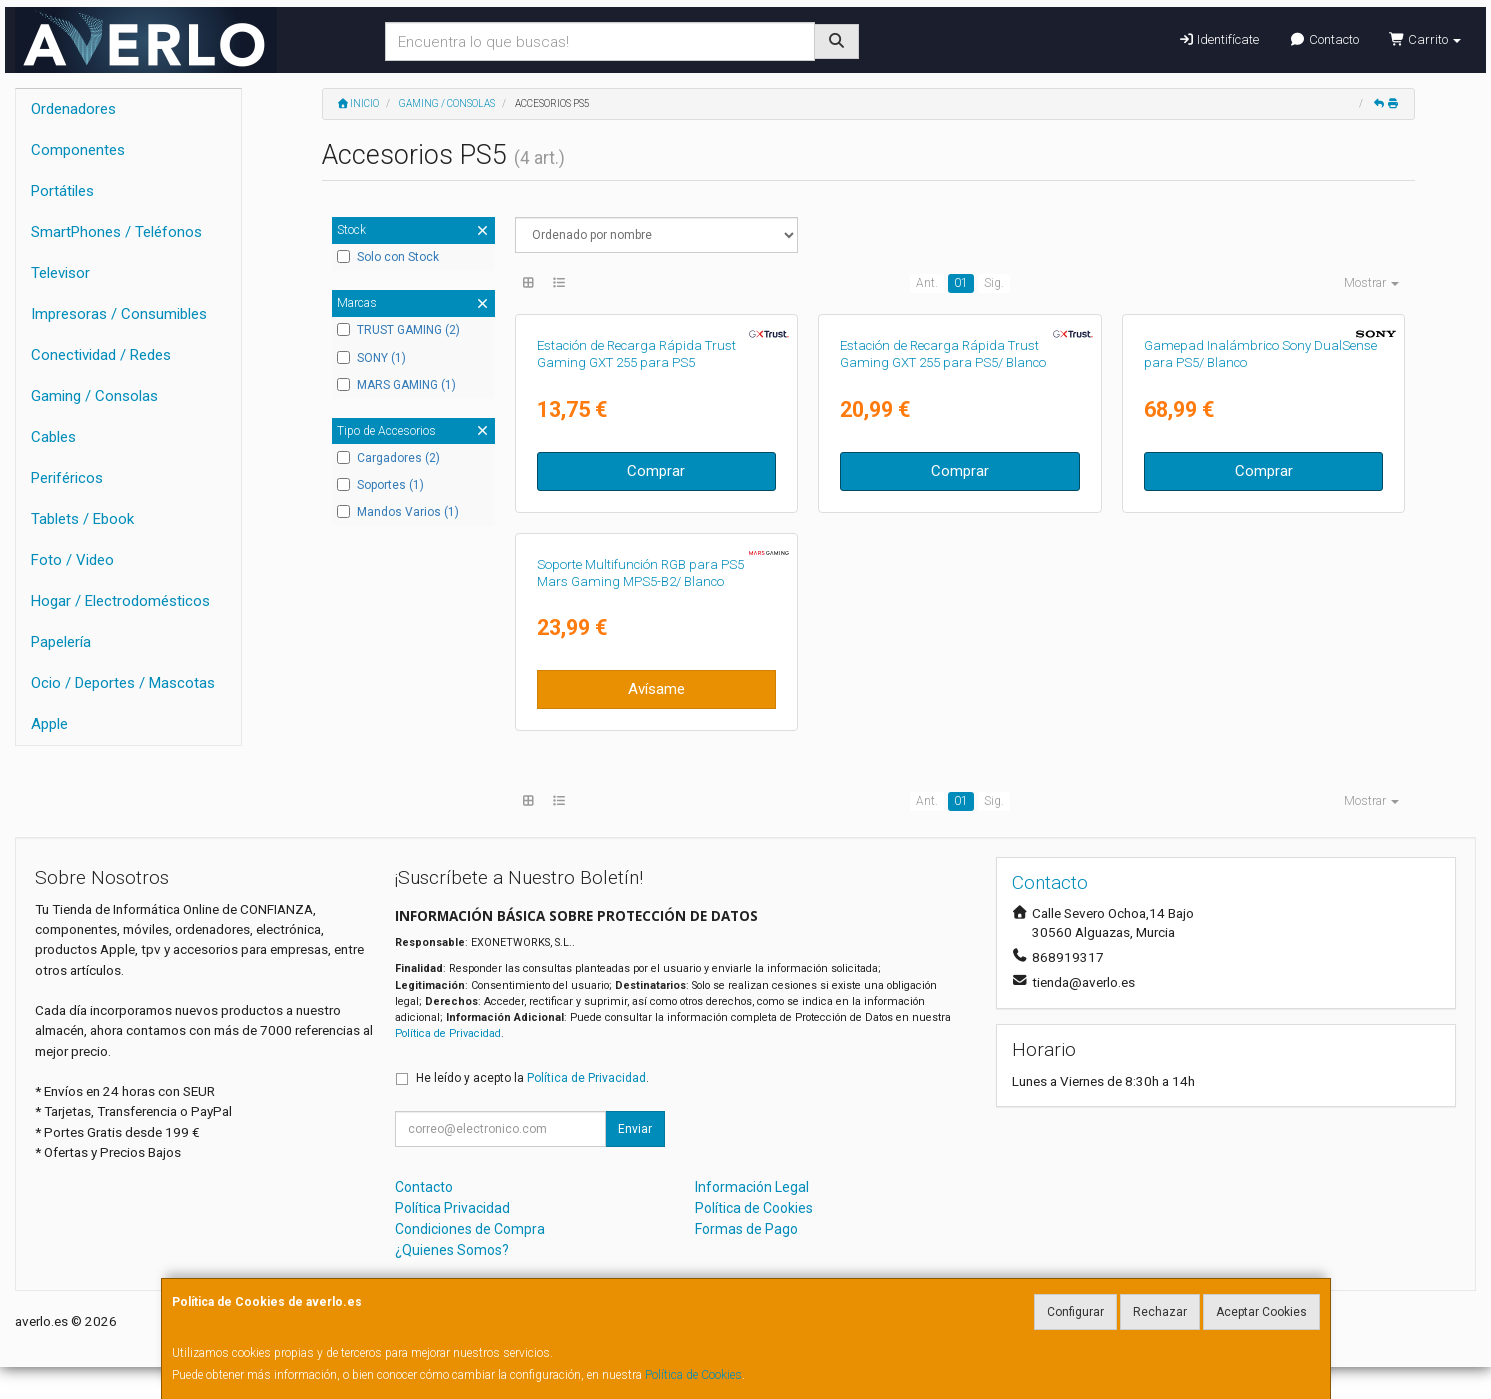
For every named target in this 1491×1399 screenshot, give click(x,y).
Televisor (60, 273)
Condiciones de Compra (470, 1229)
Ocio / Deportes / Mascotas (123, 683)
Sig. (994, 283)
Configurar (1075, 1312)
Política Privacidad (452, 1208)
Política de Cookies (693, 1375)
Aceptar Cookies (1261, 1312)
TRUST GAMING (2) (398, 330)
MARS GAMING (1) (396, 385)
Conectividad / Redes (101, 355)
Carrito (1425, 39)
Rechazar (1160, 1312)
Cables (53, 437)
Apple (49, 724)
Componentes (78, 150)
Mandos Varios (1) (398, 512)
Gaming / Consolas (94, 396)
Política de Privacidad (448, 1033)
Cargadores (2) (388, 458)
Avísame (656, 689)
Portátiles (62, 191)
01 (961, 283)
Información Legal (752, 1187)
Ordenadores (73, 109)
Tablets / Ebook (82, 519)
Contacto (1323, 39)
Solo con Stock (388, 257)
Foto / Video (72, 560)
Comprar (656, 471)
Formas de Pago (746, 1229)
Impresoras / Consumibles (119, 314)
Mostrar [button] (1371, 283)
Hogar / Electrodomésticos (120, 601)
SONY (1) (371, 358)
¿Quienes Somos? (452, 1250)
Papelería (61, 642)
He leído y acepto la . (532, 1078)
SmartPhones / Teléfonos (116, 232)
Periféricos (67, 478)
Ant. (927, 283)
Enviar (635, 1129)
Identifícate (1218, 39)
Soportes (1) (380, 485)
